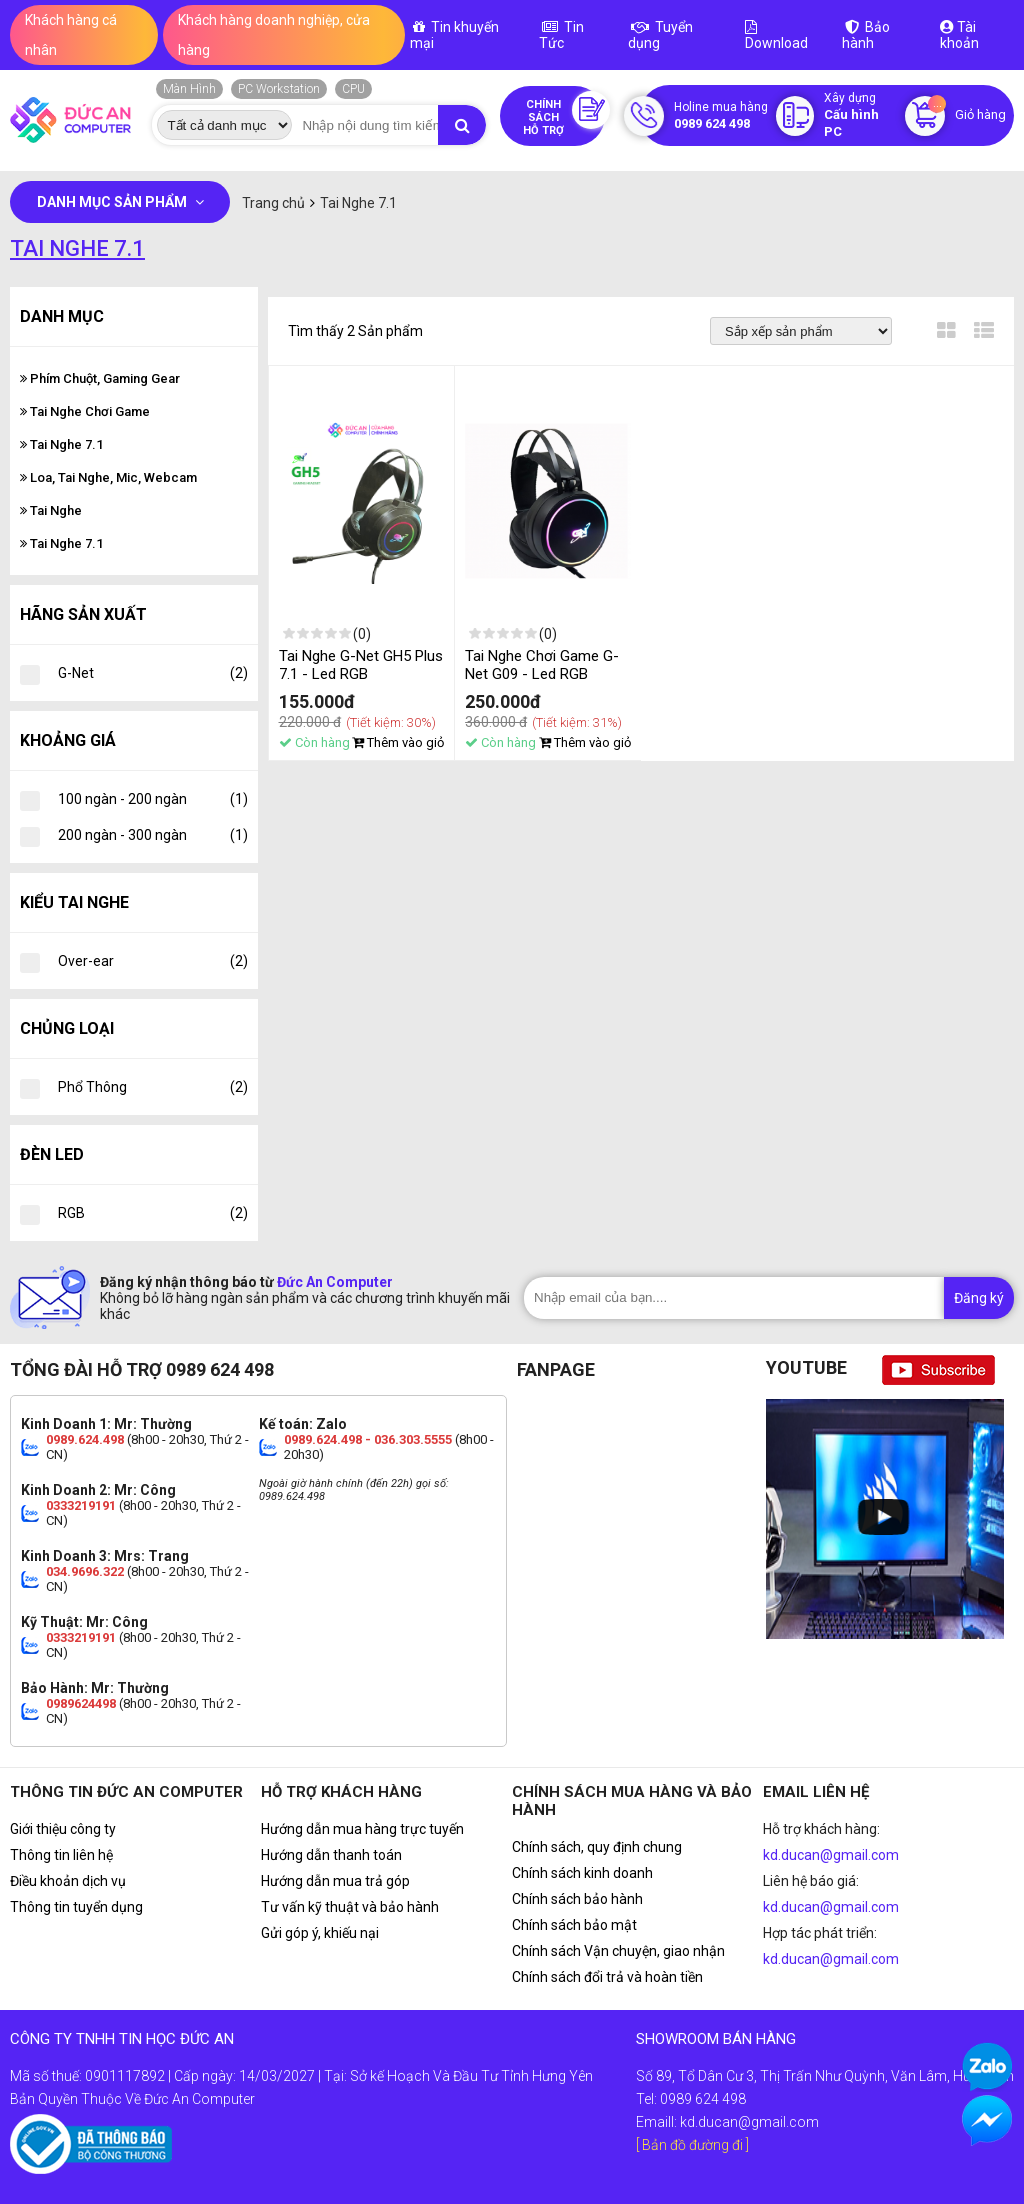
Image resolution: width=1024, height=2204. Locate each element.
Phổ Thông (153, 1087)
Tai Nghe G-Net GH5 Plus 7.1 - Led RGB (361, 665)
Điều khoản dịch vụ (68, 1881)
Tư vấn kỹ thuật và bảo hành (350, 1907)
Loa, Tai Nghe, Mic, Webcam (108, 477)
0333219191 (81, 1505)
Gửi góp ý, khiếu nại (320, 1933)
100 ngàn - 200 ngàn (153, 799)
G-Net (153, 673)
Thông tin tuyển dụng (76, 1907)
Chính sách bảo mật (574, 1925)
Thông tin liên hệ (61, 1855)
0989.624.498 (85, 1439)
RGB (153, 1213)
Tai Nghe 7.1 (61, 444)
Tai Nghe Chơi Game (85, 411)
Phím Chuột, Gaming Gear (100, 378)
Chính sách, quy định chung (597, 1847)
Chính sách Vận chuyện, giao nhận (618, 1951)
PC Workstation (279, 89)
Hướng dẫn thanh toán (331, 1855)
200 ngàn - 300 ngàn (153, 835)
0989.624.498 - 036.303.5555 (368, 1439)
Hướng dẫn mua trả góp (335, 1881)
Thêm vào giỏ (398, 742)
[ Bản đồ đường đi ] (692, 2145)
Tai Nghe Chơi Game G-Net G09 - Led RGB (542, 665)
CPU (353, 89)
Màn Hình (189, 89)
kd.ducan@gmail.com (831, 1855)
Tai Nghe (51, 510)
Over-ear (153, 961)
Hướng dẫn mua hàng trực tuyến (362, 1829)
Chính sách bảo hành (577, 1899)
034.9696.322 (85, 1571)
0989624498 (81, 1703)
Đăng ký (979, 1298)
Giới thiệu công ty (63, 1829)
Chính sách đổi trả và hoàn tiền (607, 1977)
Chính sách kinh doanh (582, 1873)
